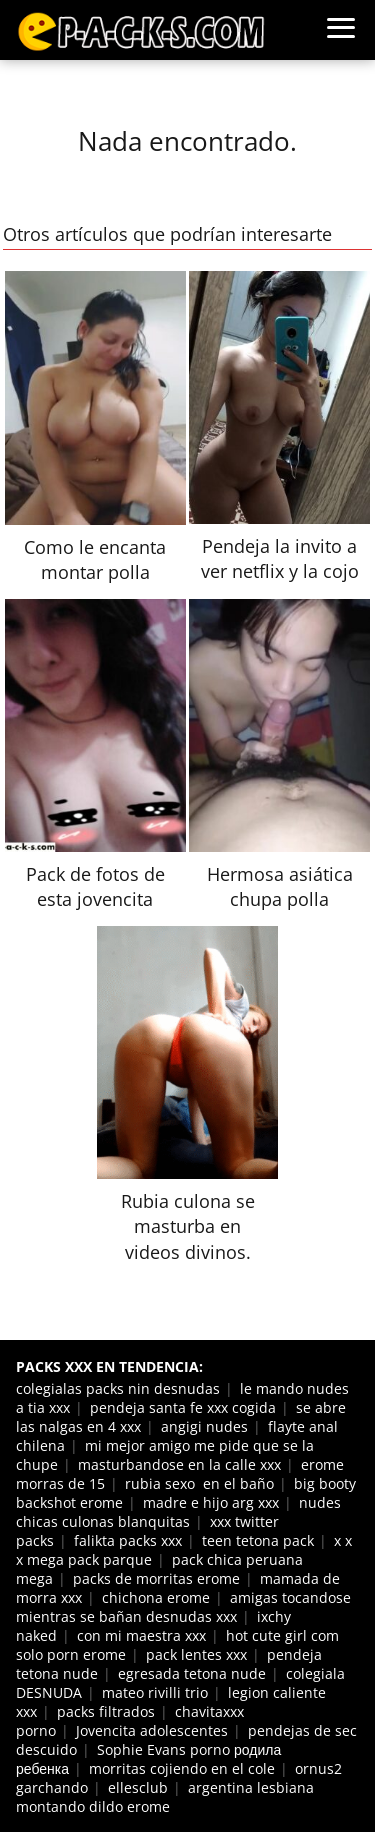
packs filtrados (106, 1711)
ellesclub (138, 1787)
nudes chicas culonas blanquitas (178, 1512)
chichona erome (156, 1597)
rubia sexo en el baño (199, 1483)
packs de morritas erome (156, 1578)
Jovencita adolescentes (152, 1730)
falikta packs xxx (128, 1540)
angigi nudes (204, 1426)
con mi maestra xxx (141, 1635)
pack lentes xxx (196, 1654)
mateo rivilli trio (155, 1692)
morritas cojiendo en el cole (182, 1768)
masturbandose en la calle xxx (179, 1464)
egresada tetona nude (192, 1673)
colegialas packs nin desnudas (118, 1388)
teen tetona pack (258, 1540)
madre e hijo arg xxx (211, 1502)
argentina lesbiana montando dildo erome (165, 1797)
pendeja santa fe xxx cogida (183, 1407)
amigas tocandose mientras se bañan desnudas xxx (183, 1607)
